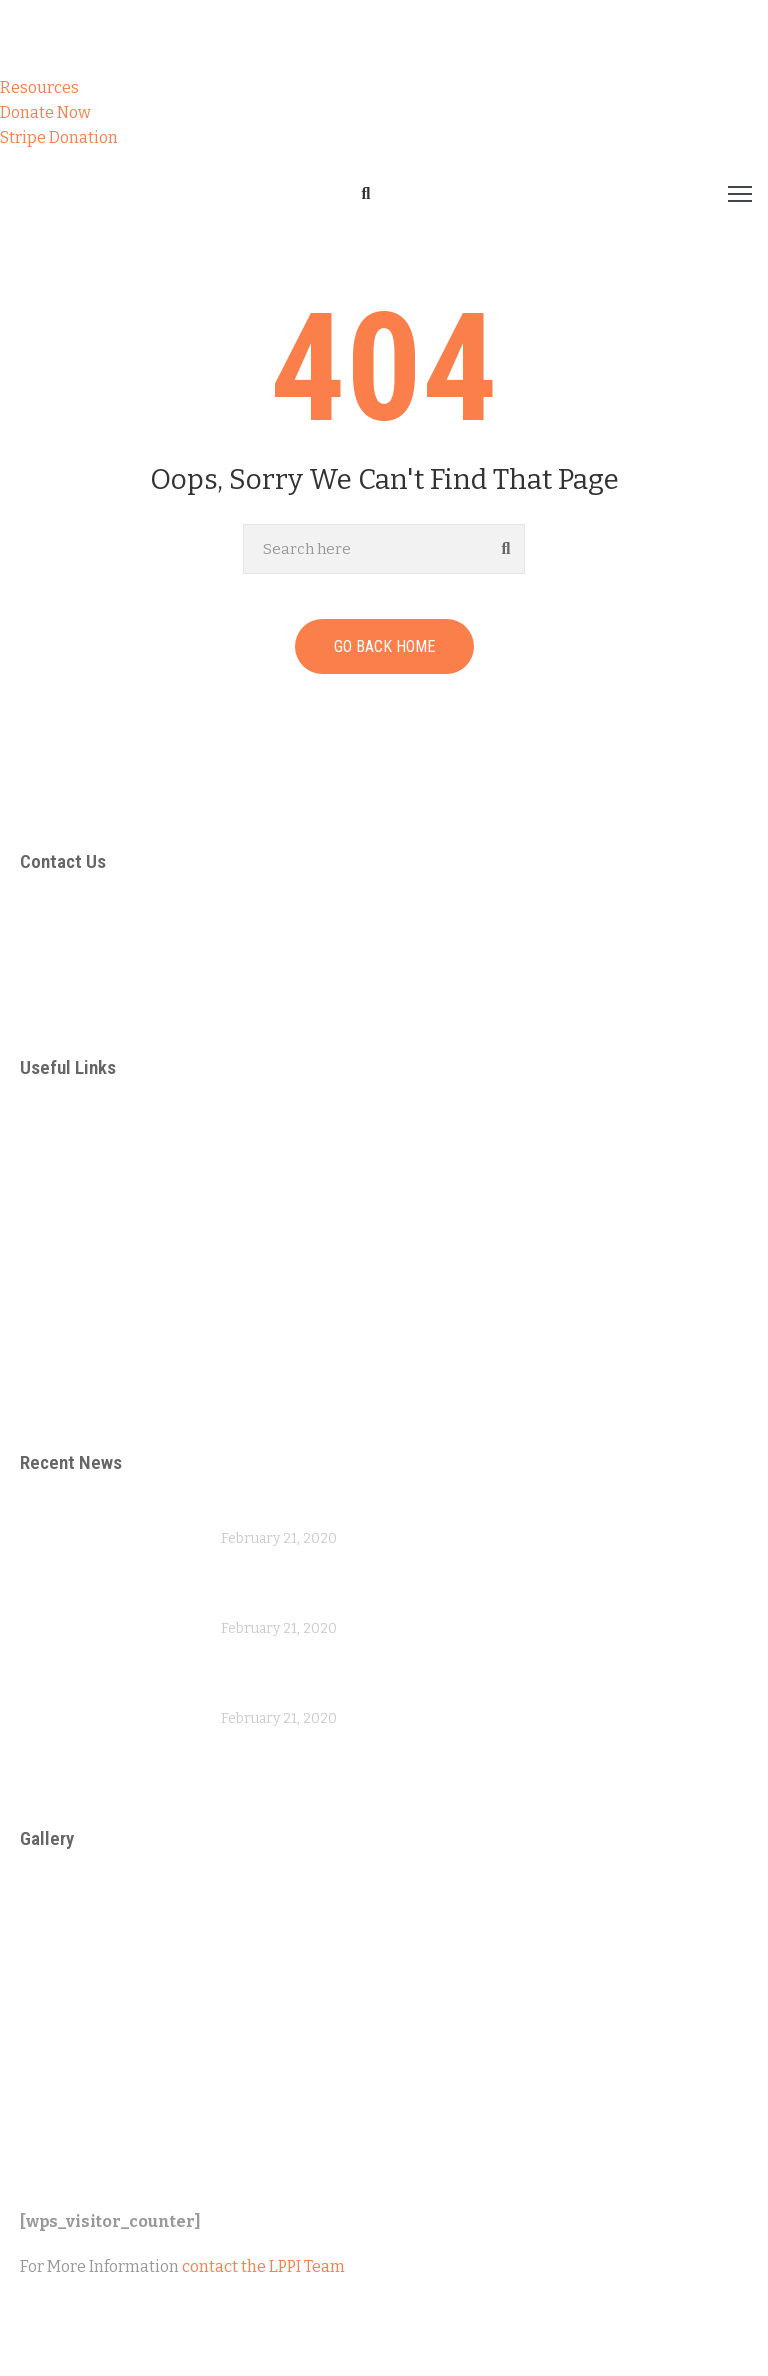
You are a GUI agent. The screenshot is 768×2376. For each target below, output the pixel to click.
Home (34, 252)
